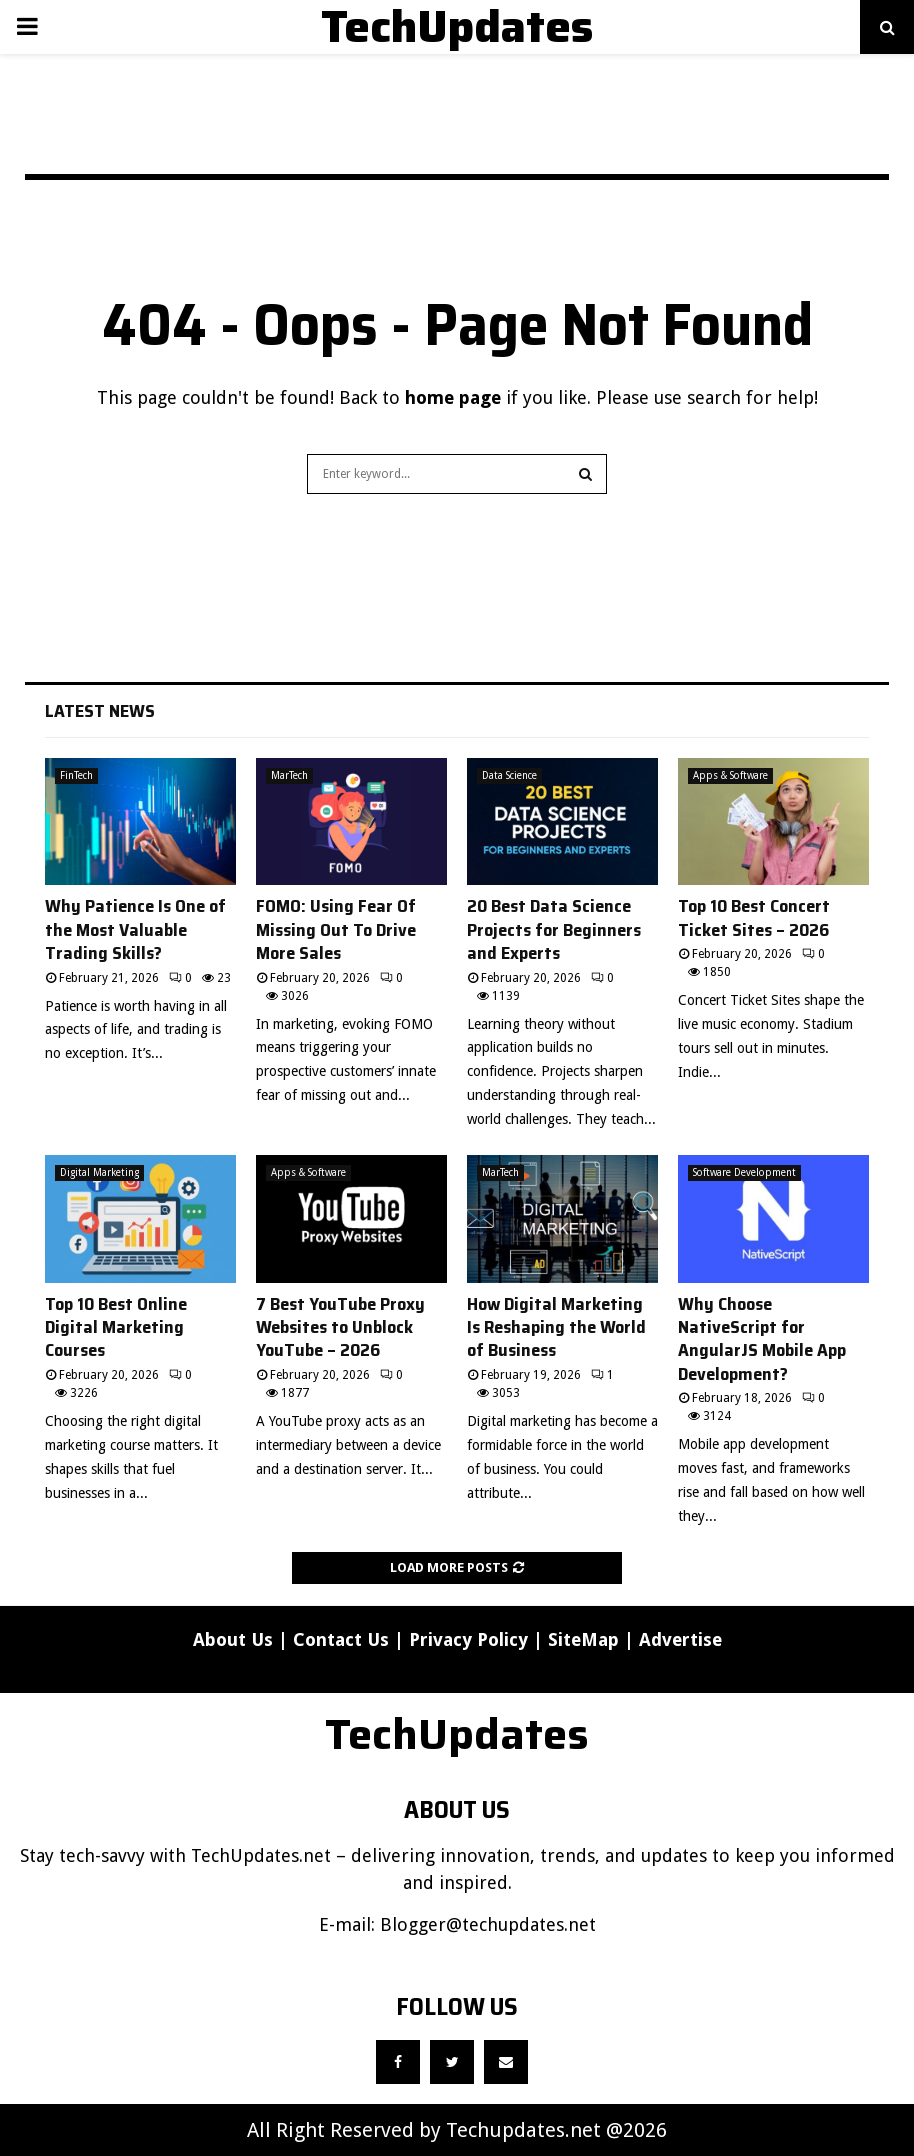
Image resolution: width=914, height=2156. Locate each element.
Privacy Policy (468, 1639)
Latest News (100, 711)
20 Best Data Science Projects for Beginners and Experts (554, 929)
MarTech (289, 775)
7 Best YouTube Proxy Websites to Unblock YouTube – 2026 (340, 1327)
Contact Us (341, 1639)
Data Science (509, 775)
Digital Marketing (99, 1172)
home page (453, 397)
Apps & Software (730, 775)
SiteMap (583, 1639)
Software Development (744, 1172)
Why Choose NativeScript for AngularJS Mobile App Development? (762, 1339)
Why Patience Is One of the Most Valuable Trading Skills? (135, 929)
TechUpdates (457, 27)
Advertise (680, 1639)
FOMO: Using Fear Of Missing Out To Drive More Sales (336, 929)
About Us (233, 1639)
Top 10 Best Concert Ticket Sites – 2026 (754, 917)
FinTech (76, 775)
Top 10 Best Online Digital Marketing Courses (116, 1327)
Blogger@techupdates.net (488, 1924)
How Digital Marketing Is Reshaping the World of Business (556, 1327)
